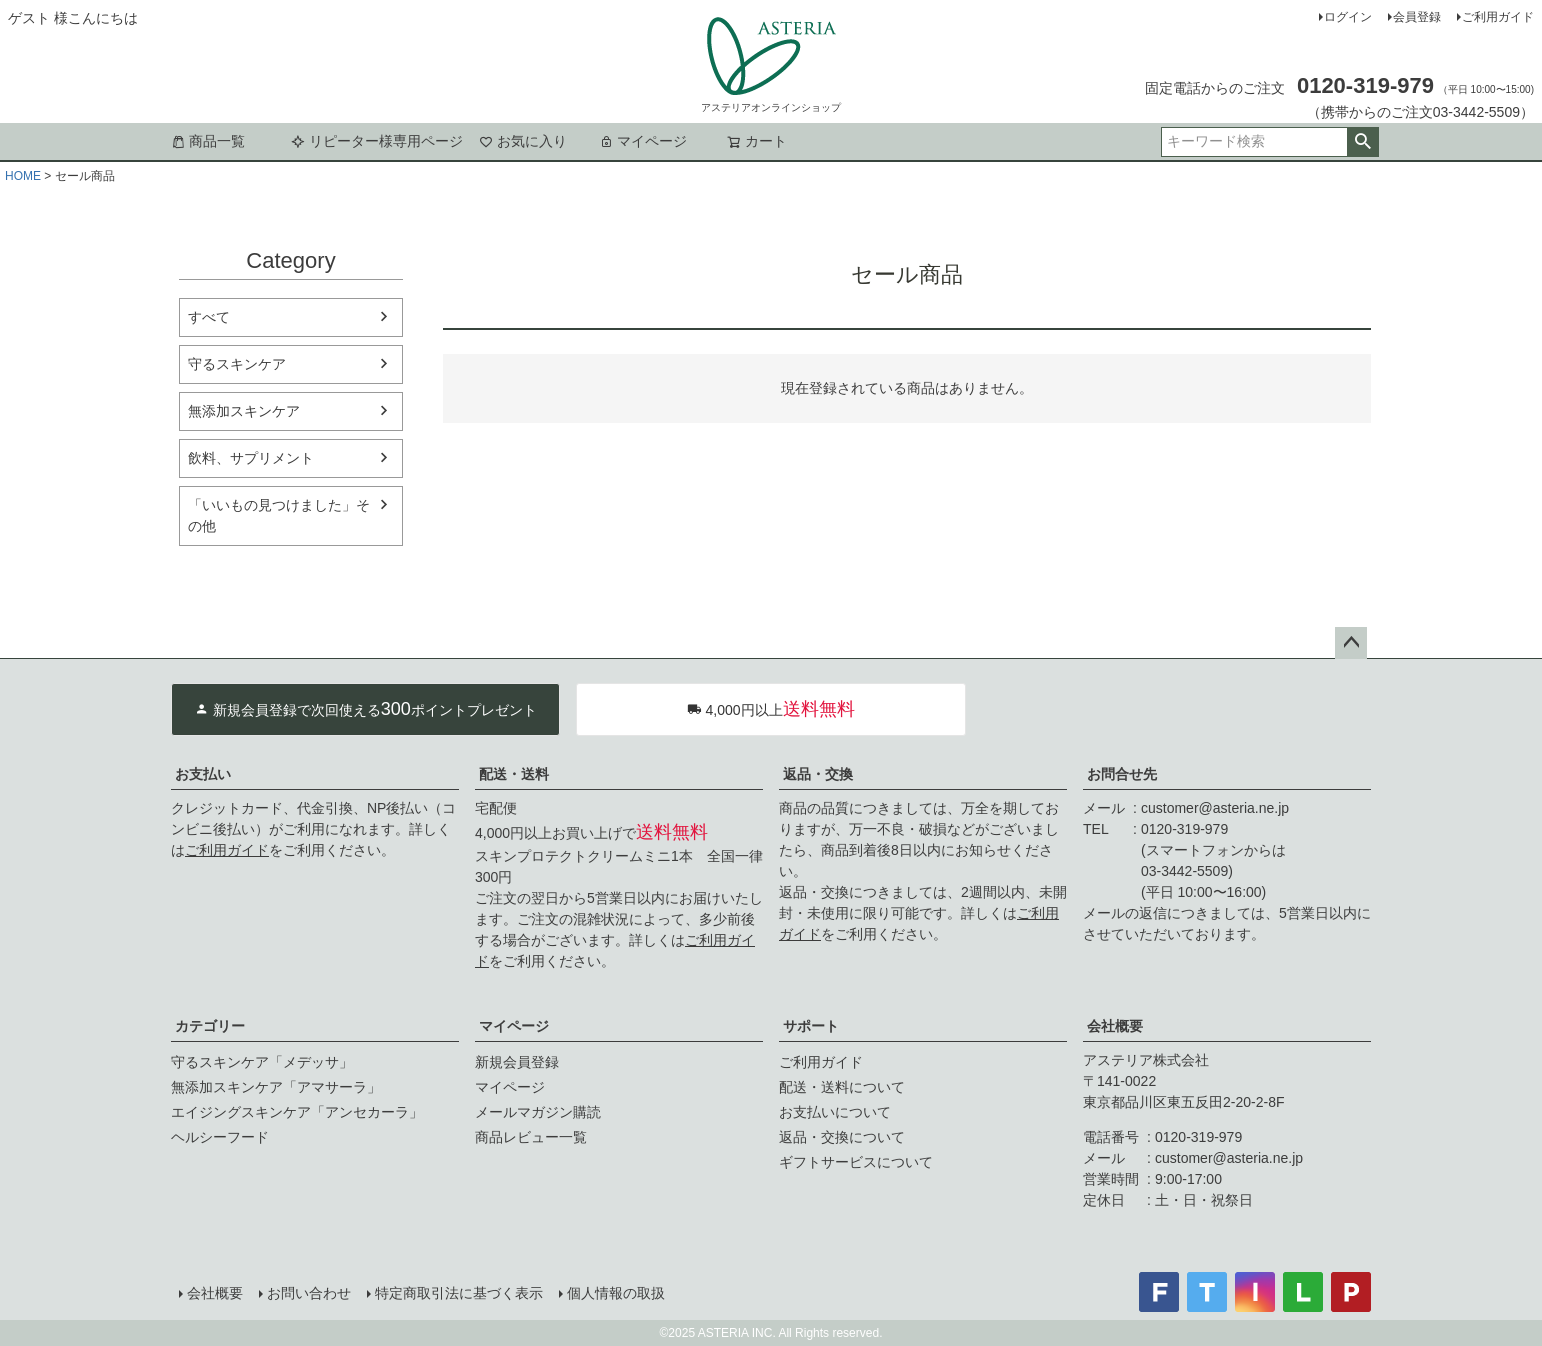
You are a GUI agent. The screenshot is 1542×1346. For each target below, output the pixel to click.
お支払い (203, 774)
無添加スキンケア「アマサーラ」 (276, 1087)
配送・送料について (842, 1087)
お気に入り (523, 141)
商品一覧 (208, 141)
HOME (23, 176)
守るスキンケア (237, 364)
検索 (1362, 142)
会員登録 (1417, 17)
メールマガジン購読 (538, 1112)
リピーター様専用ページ (377, 141)
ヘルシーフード (220, 1137)
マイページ (643, 141)
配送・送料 (514, 774)
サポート (811, 1026)
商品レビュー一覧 (531, 1137)
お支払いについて (835, 1112)
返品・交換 (818, 774)
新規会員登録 (517, 1062)
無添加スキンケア (244, 411)
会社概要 (1115, 1026)
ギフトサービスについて (856, 1162)
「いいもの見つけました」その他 (279, 515)
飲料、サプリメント (251, 458)
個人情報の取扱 (616, 1293)
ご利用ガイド (1498, 17)
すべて (209, 317)
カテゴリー (210, 1026)
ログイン (1348, 17)
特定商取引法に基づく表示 (459, 1293)
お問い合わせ (309, 1293)
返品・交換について (842, 1137)
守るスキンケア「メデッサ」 (262, 1062)
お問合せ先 (1122, 774)
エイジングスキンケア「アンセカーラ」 (297, 1112)
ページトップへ (1351, 643)
